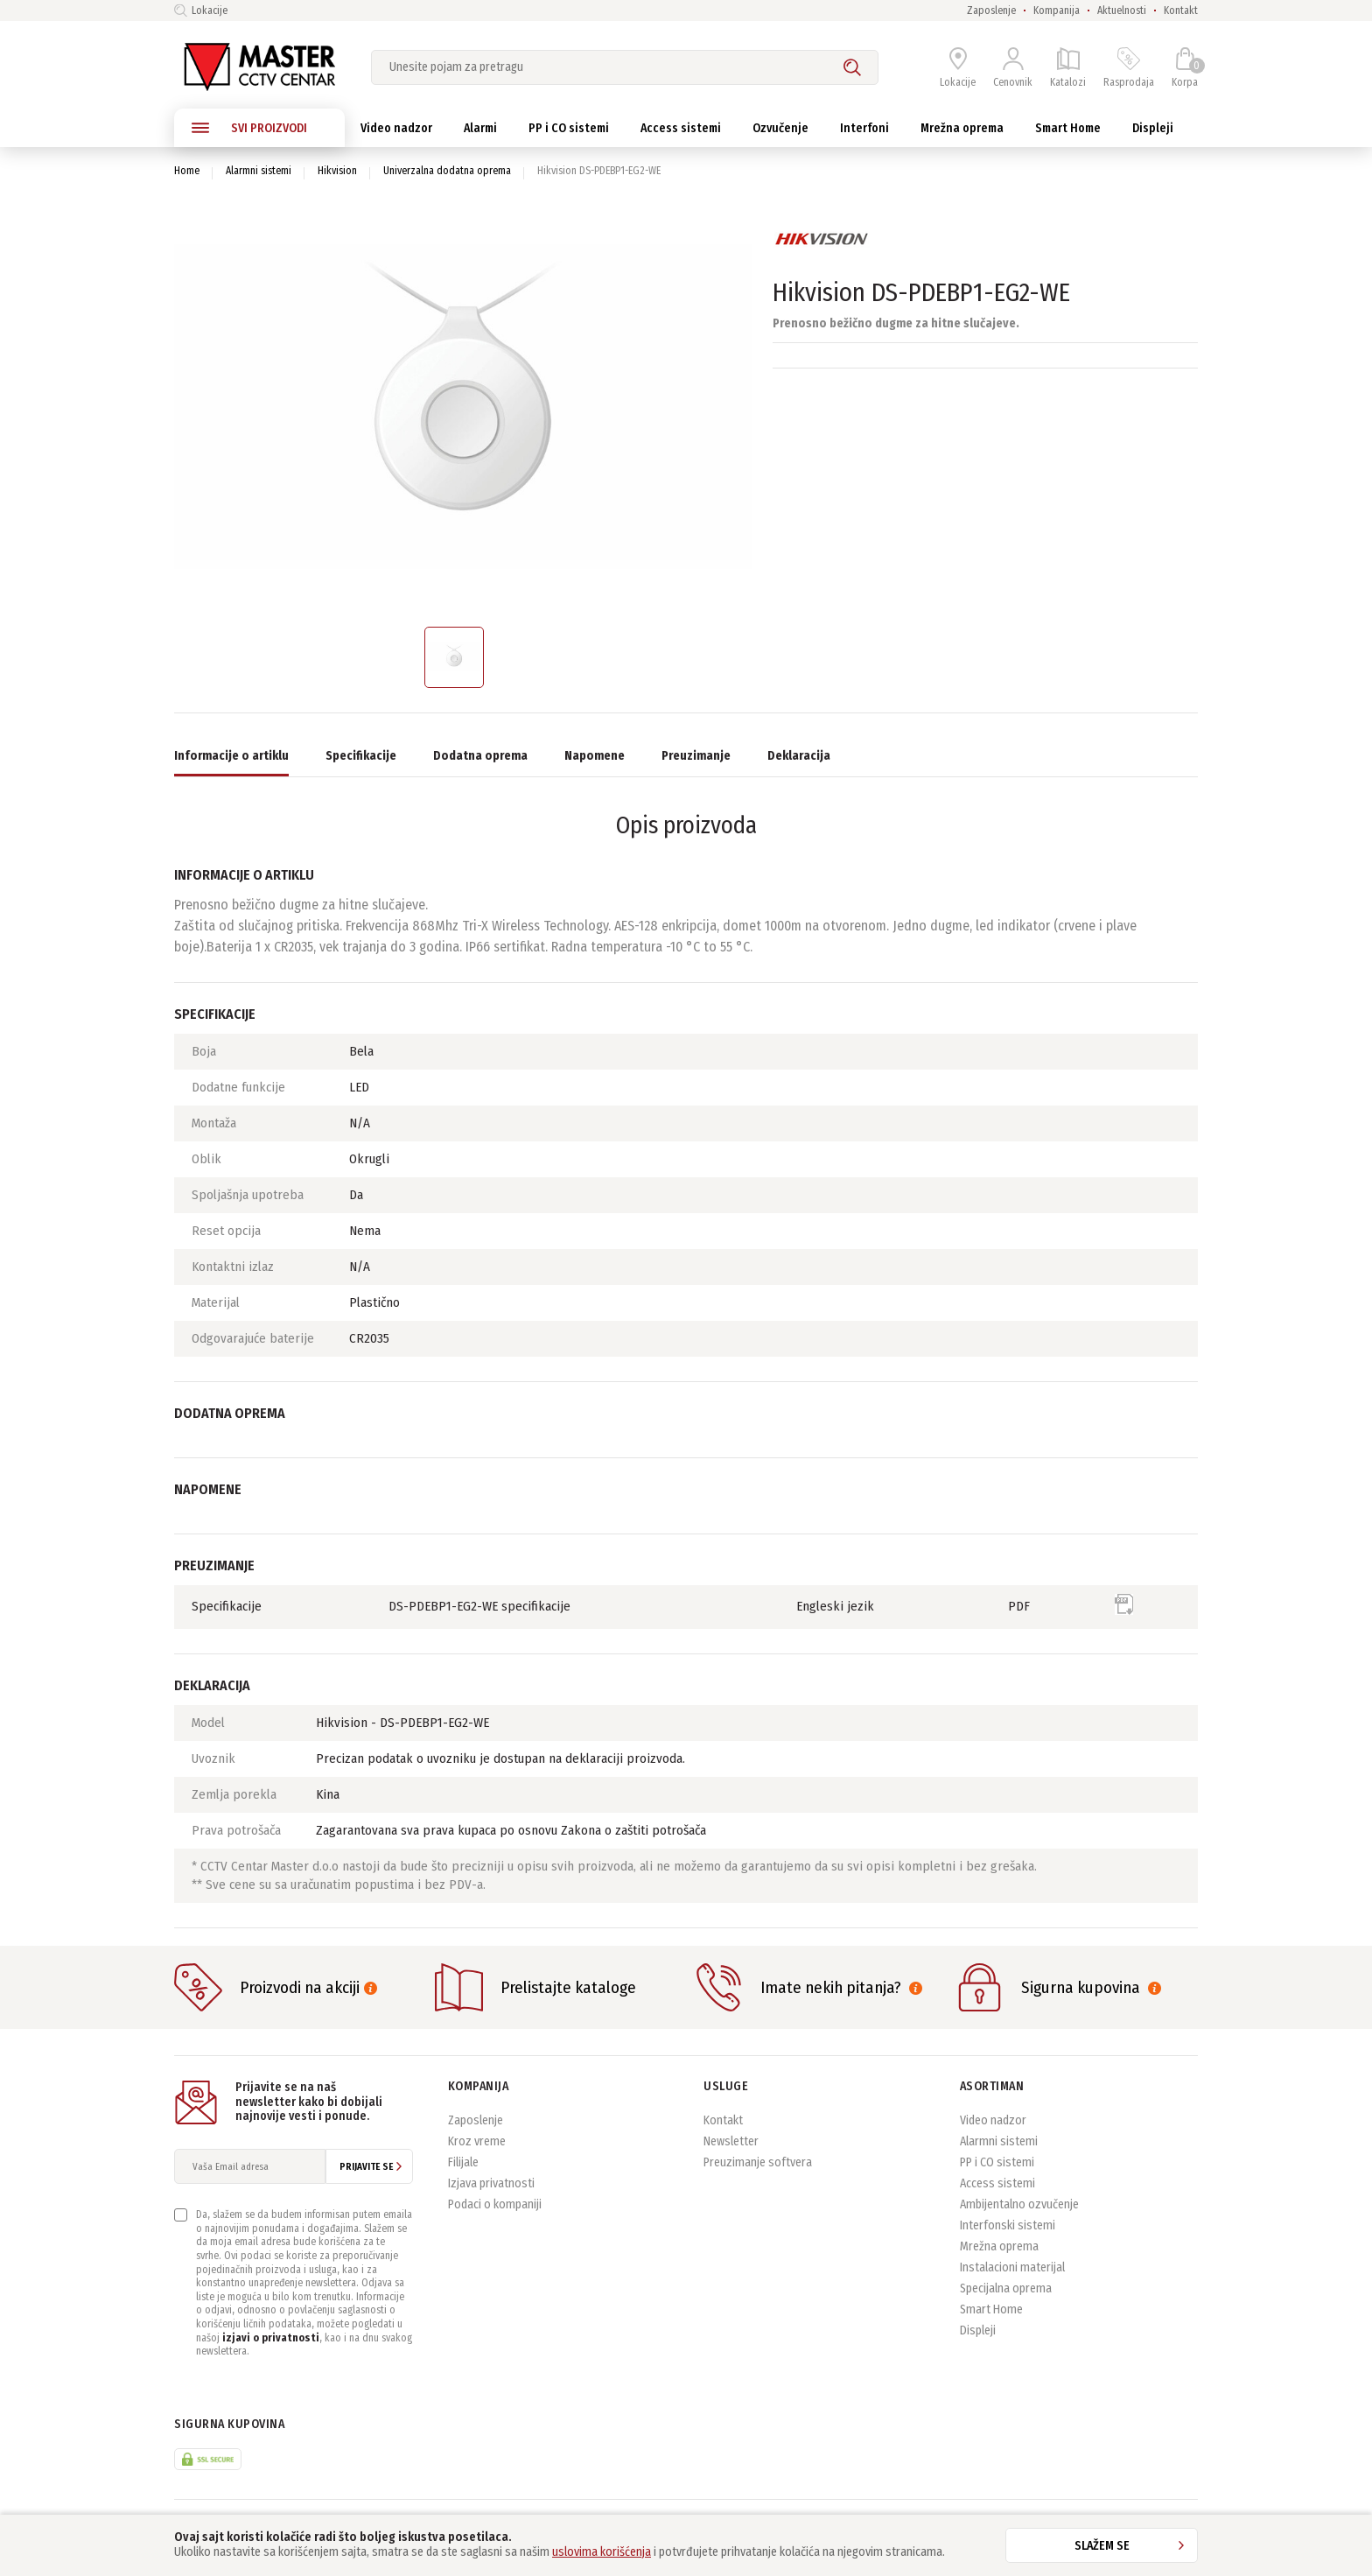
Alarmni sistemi (258, 171)
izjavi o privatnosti (270, 2338)
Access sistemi (997, 2183)
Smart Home (991, 2309)
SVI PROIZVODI (249, 128)
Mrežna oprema (999, 2246)
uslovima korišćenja (601, 2551)
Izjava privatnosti (491, 2183)
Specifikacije (361, 755)
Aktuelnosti (1121, 10)
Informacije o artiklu (231, 755)
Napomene (594, 755)
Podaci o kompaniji (495, 2204)
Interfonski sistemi (1007, 2225)
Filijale (463, 2162)
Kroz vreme (477, 2141)
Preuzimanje (696, 755)
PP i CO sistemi (997, 2162)
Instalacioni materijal (1012, 2267)
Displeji (978, 2330)
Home (187, 171)
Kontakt (1181, 10)
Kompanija (1056, 10)
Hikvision (337, 171)
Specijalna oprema (1006, 2288)
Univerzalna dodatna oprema (447, 171)
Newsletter (731, 2141)
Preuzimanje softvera (758, 2162)
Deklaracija (798, 755)
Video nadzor (993, 2120)
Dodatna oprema (480, 755)
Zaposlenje (991, 10)
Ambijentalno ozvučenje (1019, 2204)
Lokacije (201, 10)
